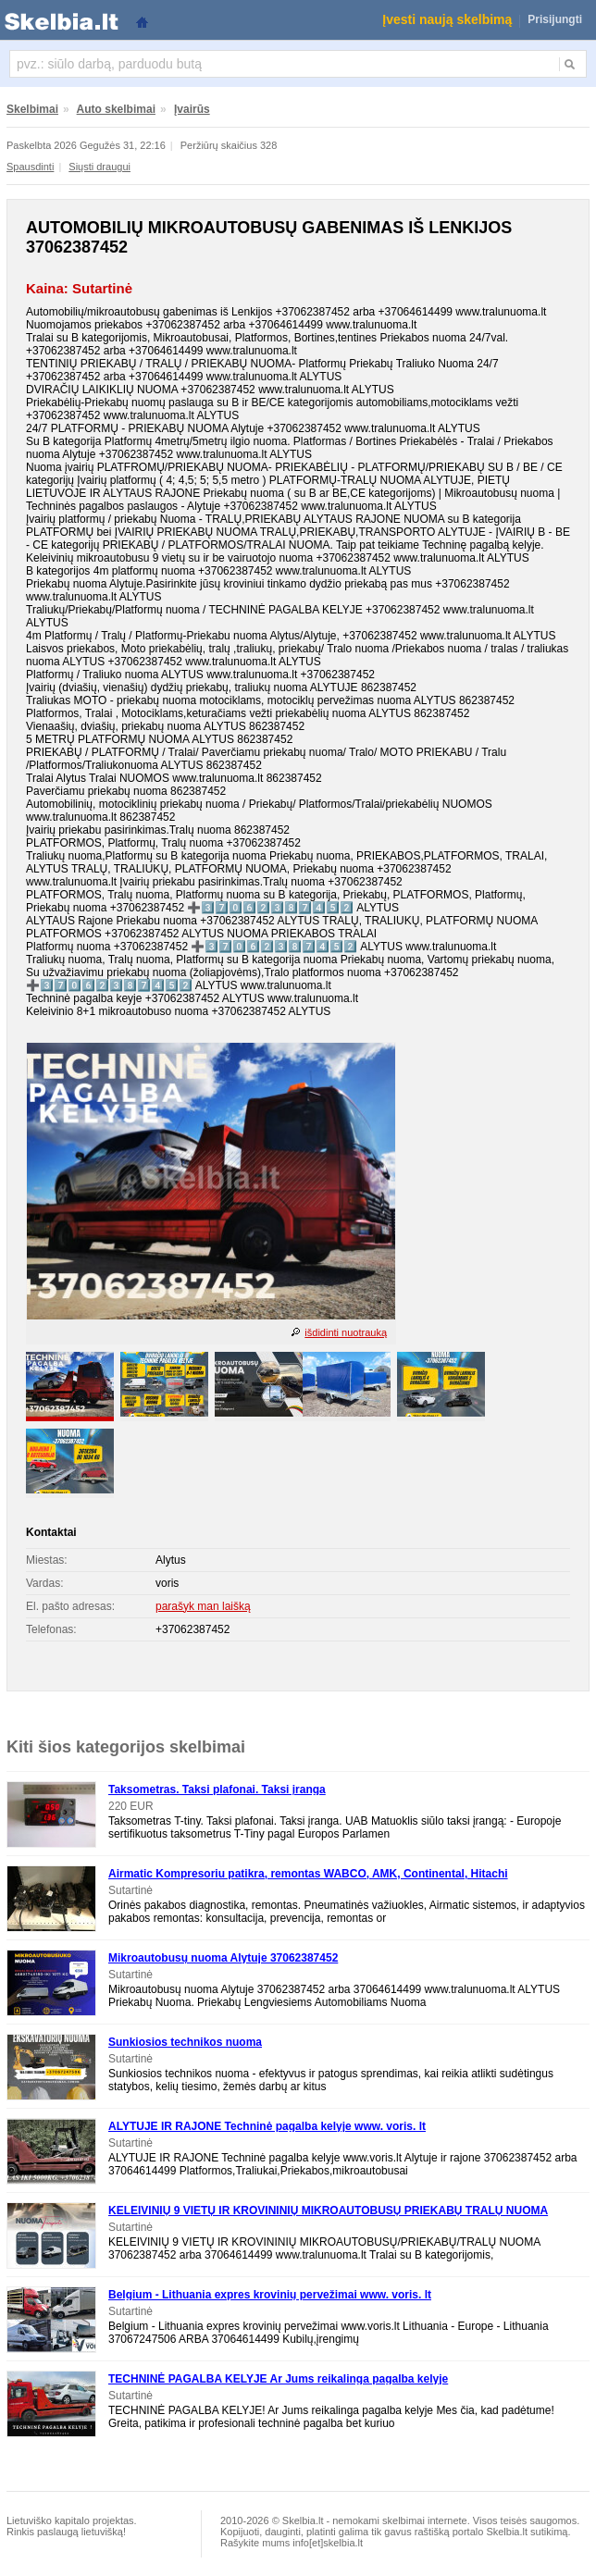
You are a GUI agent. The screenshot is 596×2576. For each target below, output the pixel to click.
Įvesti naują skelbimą (447, 19)
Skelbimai (32, 109)
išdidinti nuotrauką (345, 1332)
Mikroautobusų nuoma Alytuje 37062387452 (223, 1957)
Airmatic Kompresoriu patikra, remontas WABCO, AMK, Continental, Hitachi (308, 1873)
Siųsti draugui (99, 166)
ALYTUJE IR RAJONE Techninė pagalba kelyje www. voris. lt (267, 2126)
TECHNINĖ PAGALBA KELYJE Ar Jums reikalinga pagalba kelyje (278, 2378)
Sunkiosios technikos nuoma (185, 2042)
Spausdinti (30, 166)
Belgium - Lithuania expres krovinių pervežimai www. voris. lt (269, 2294)
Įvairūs (192, 109)
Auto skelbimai (116, 109)
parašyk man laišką (203, 1606)
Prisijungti (555, 19)
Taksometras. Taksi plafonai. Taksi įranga (217, 1789)
